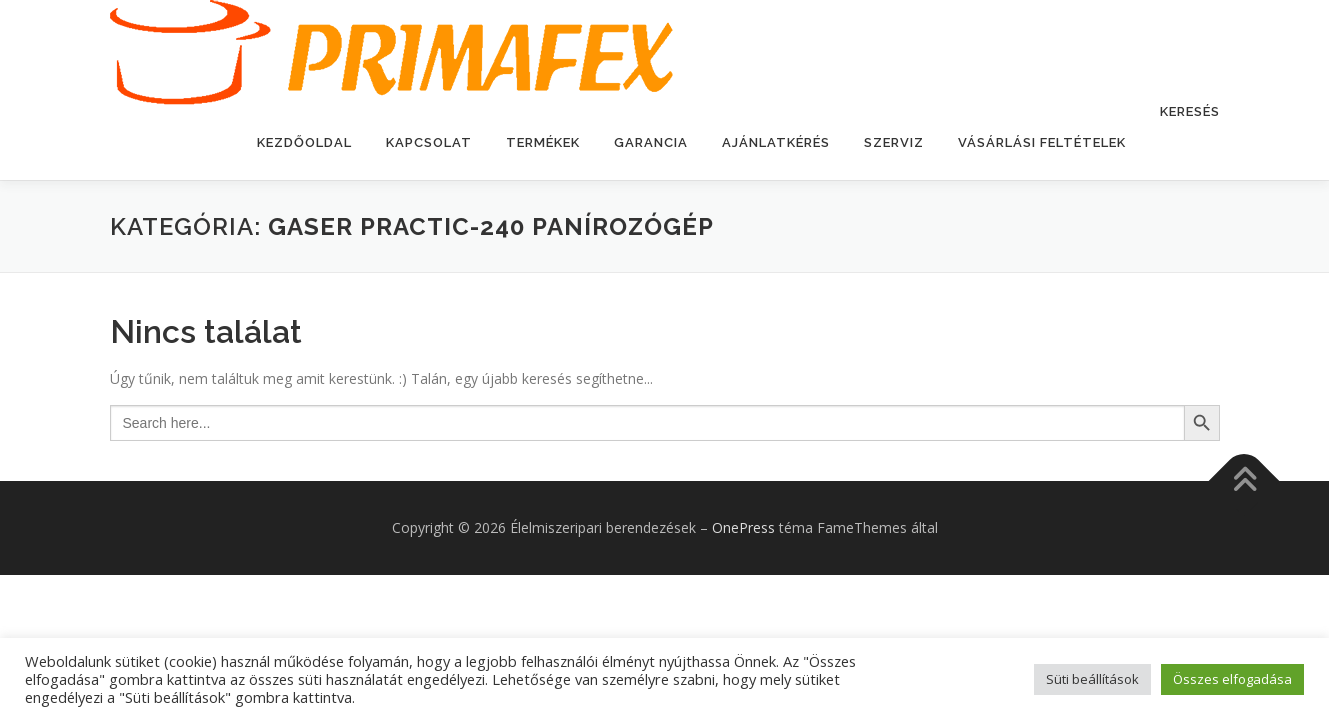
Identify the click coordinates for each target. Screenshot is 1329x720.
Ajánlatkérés (776, 142)
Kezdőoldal (304, 142)
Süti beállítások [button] (1092, 679)
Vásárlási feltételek (1042, 142)
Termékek (543, 142)
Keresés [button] (1190, 111)
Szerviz (894, 142)
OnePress (743, 527)
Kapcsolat (429, 142)
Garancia (651, 142)
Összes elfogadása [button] (1232, 679)
